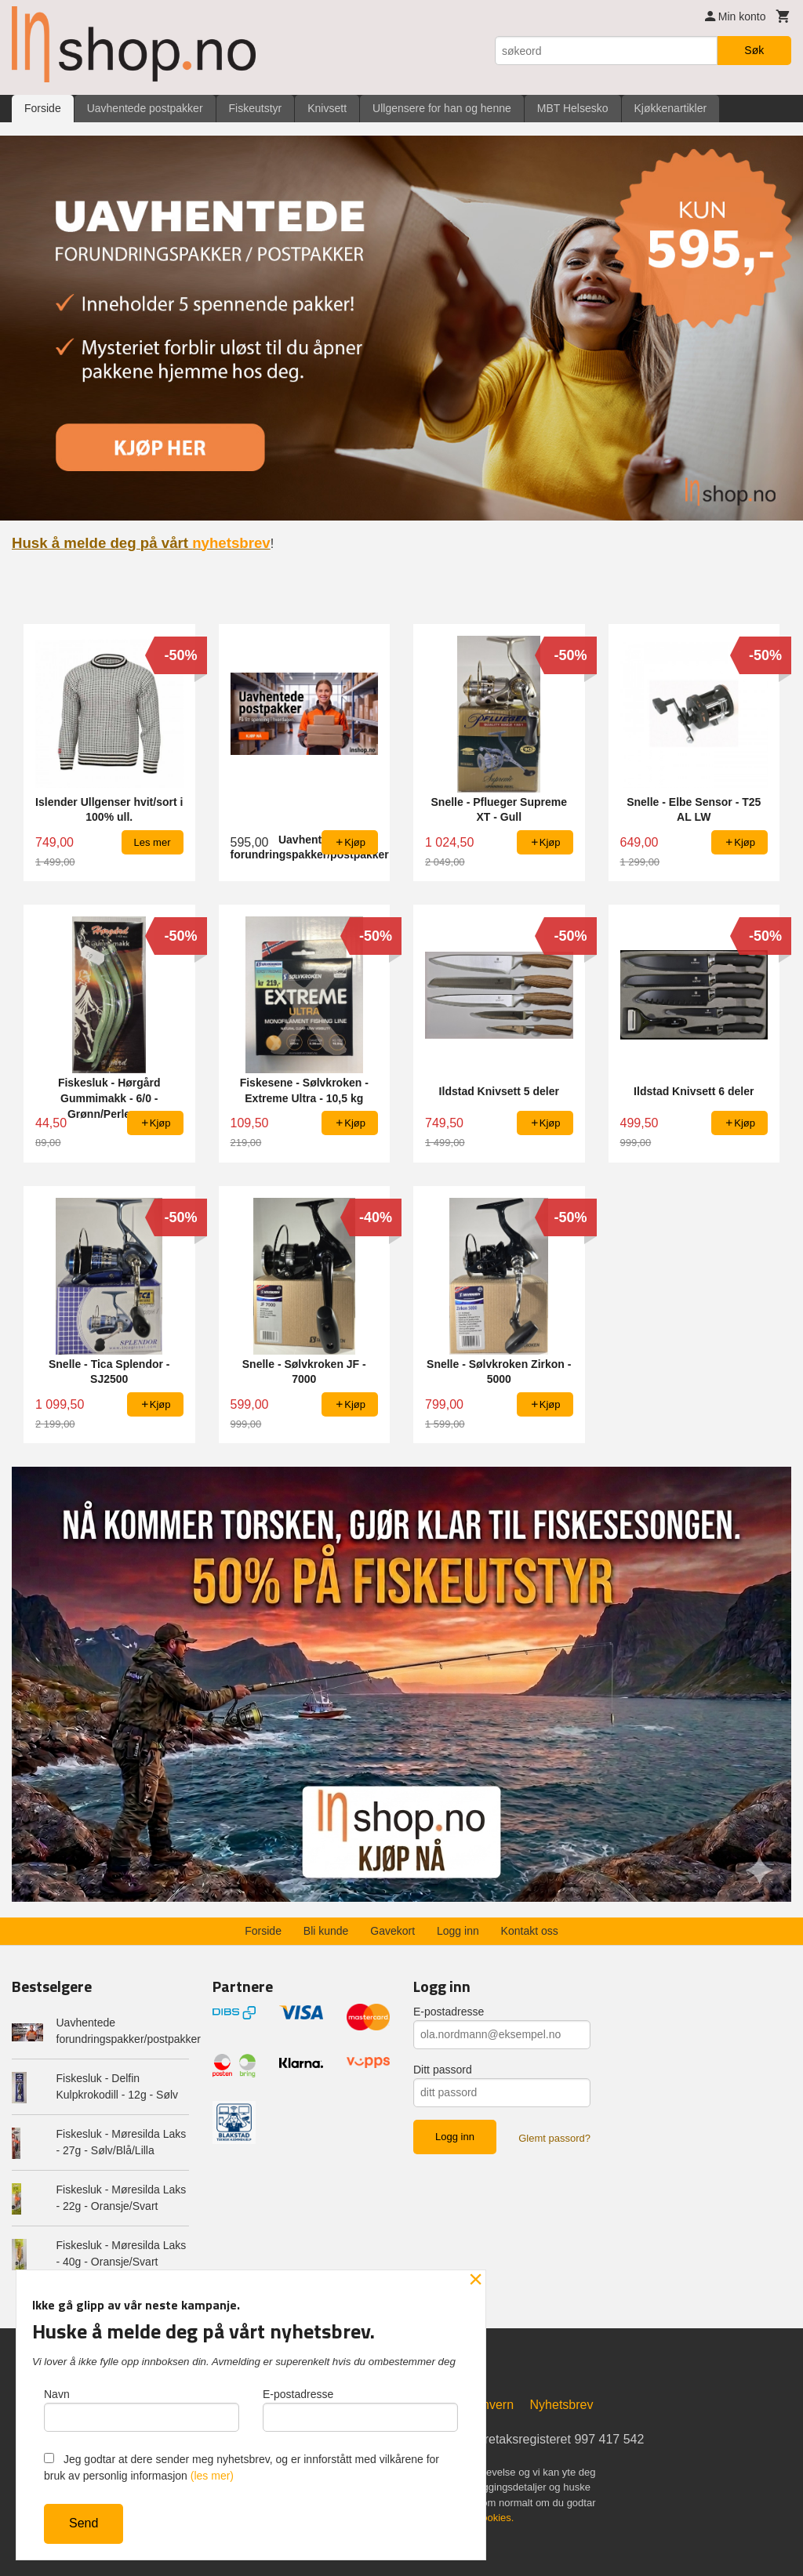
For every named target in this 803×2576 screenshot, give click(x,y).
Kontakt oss (529, 1930)
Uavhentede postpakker (145, 108)
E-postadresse (448, 2011)
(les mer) (212, 2475)
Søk (754, 50)
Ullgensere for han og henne (441, 108)
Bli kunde (326, 1930)
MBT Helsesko (573, 108)
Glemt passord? (554, 2137)
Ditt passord (442, 2069)
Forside (42, 108)
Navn (141, 2410)
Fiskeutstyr (255, 108)
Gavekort (392, 1930)
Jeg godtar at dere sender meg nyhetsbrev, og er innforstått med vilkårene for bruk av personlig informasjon (241, 2467)
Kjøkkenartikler (670, 108)
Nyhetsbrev (562, 2404)
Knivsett (327, 108)
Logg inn (458, 1930)
